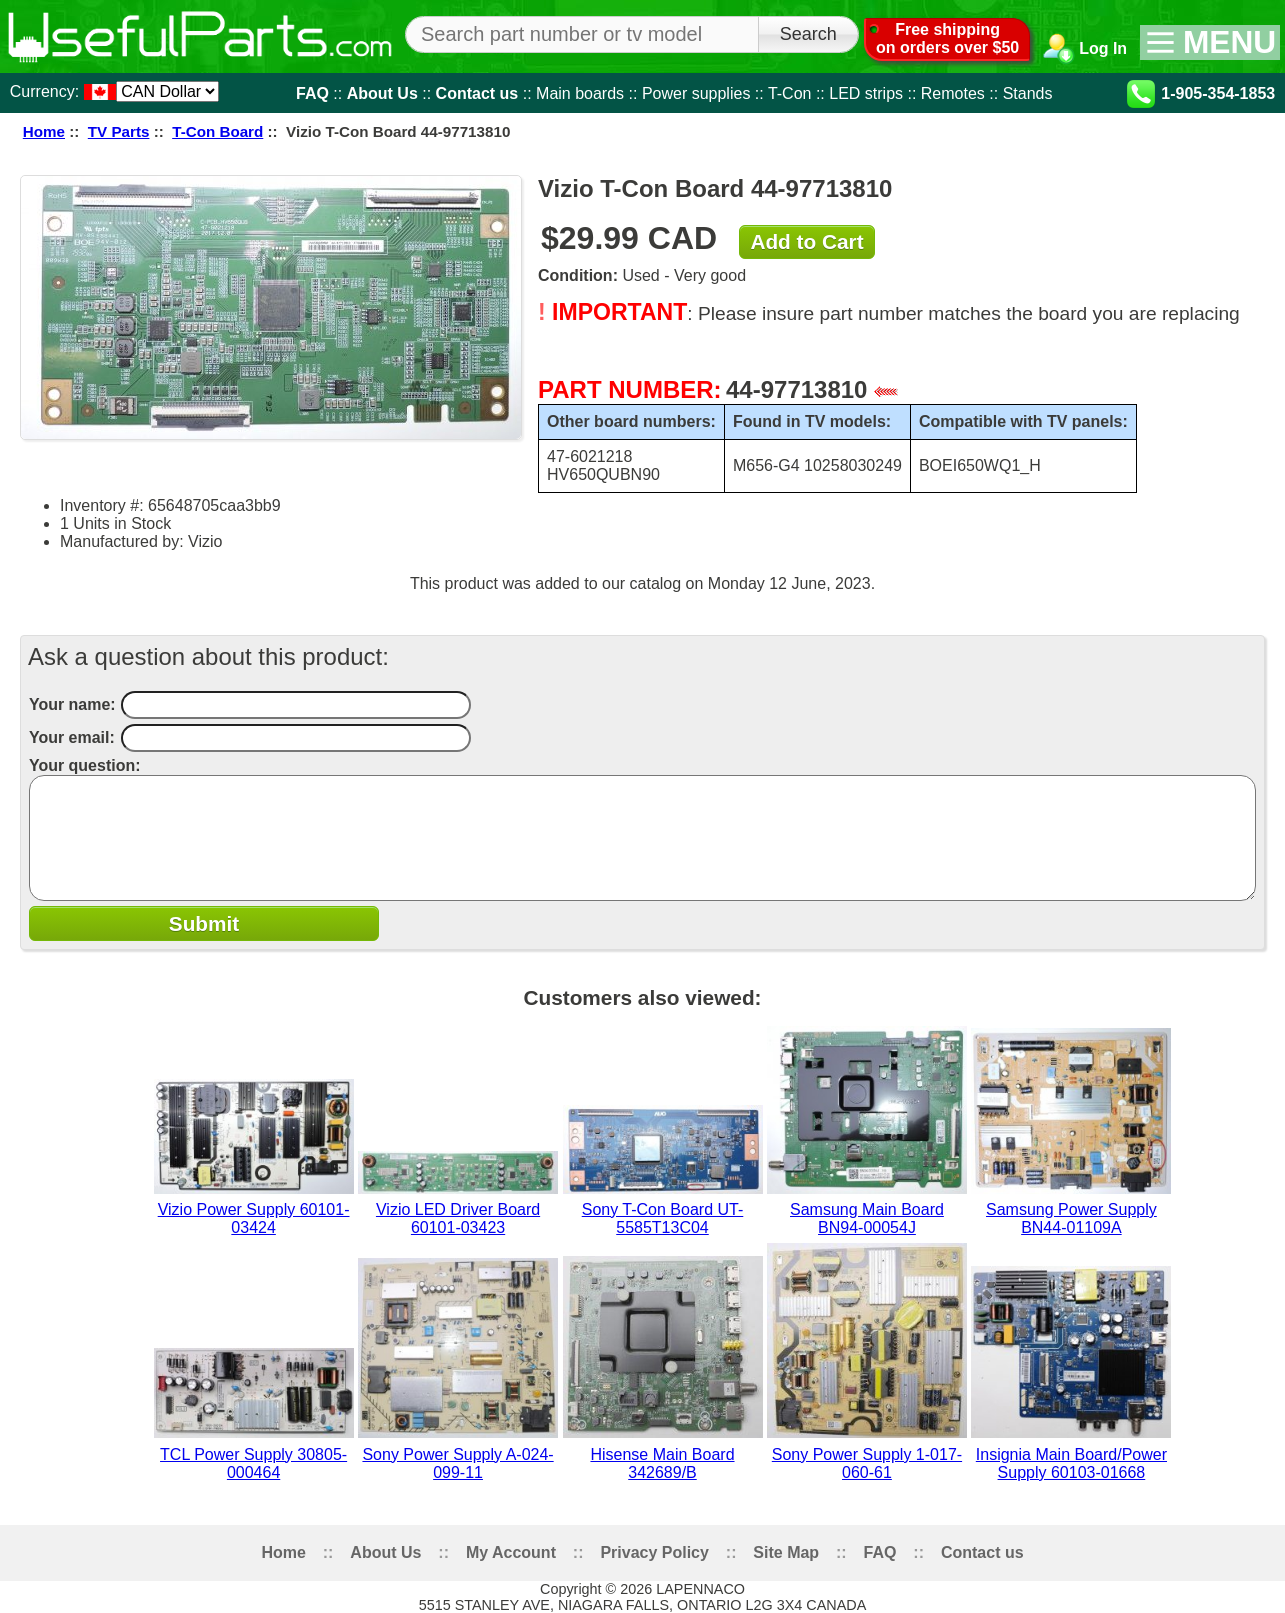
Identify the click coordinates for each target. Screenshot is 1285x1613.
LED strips (866, 92)
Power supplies (696, 92)
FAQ (312, 92)
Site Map (786, 1552)
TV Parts (119, 131)
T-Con (790, 92)
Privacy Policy (654, 1552)
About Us (382, 92)
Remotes (953, 92)
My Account (511, 1552)
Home (44, 131)
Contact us (477, 92)
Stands (1028, 92)
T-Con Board (217, 131)
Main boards (580, 92)
